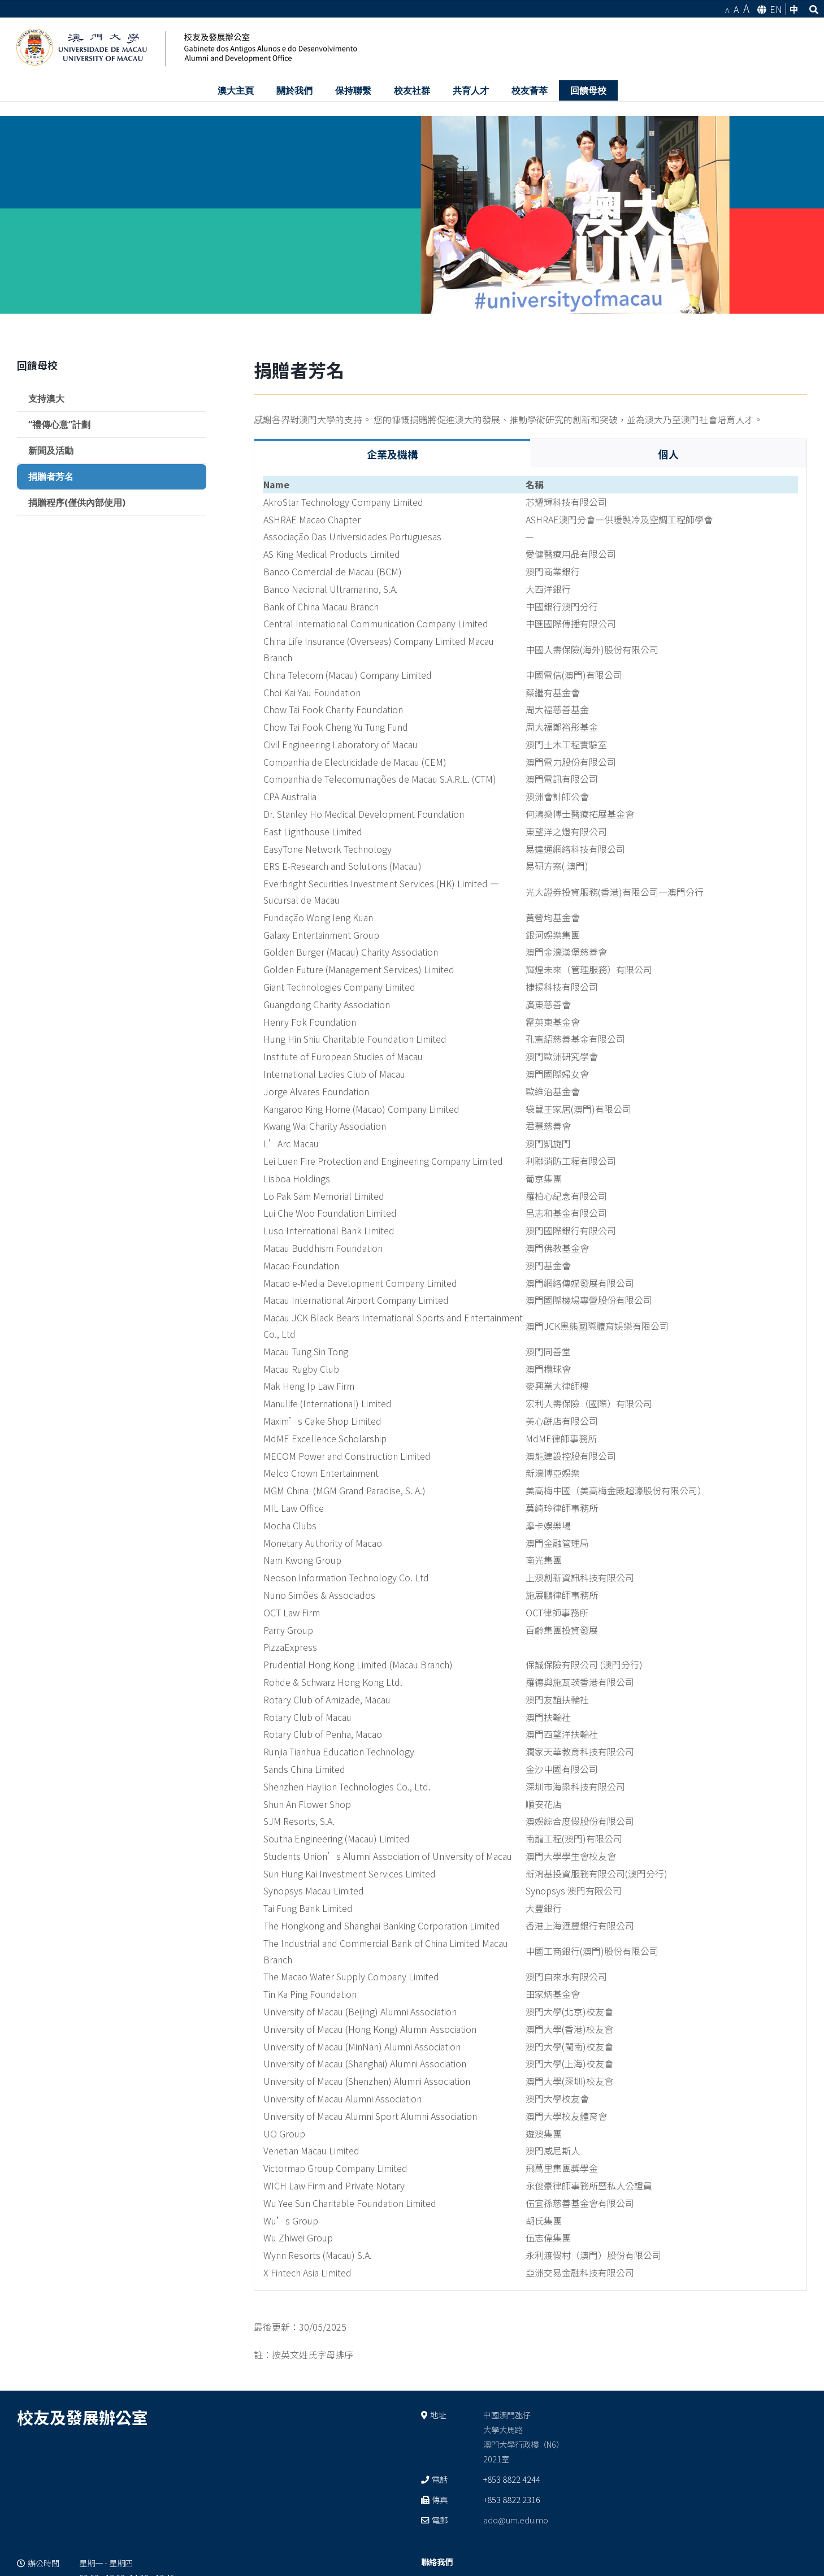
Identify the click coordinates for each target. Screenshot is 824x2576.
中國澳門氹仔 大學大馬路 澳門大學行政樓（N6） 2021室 (523, 2437)
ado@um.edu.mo (515, 2520)
